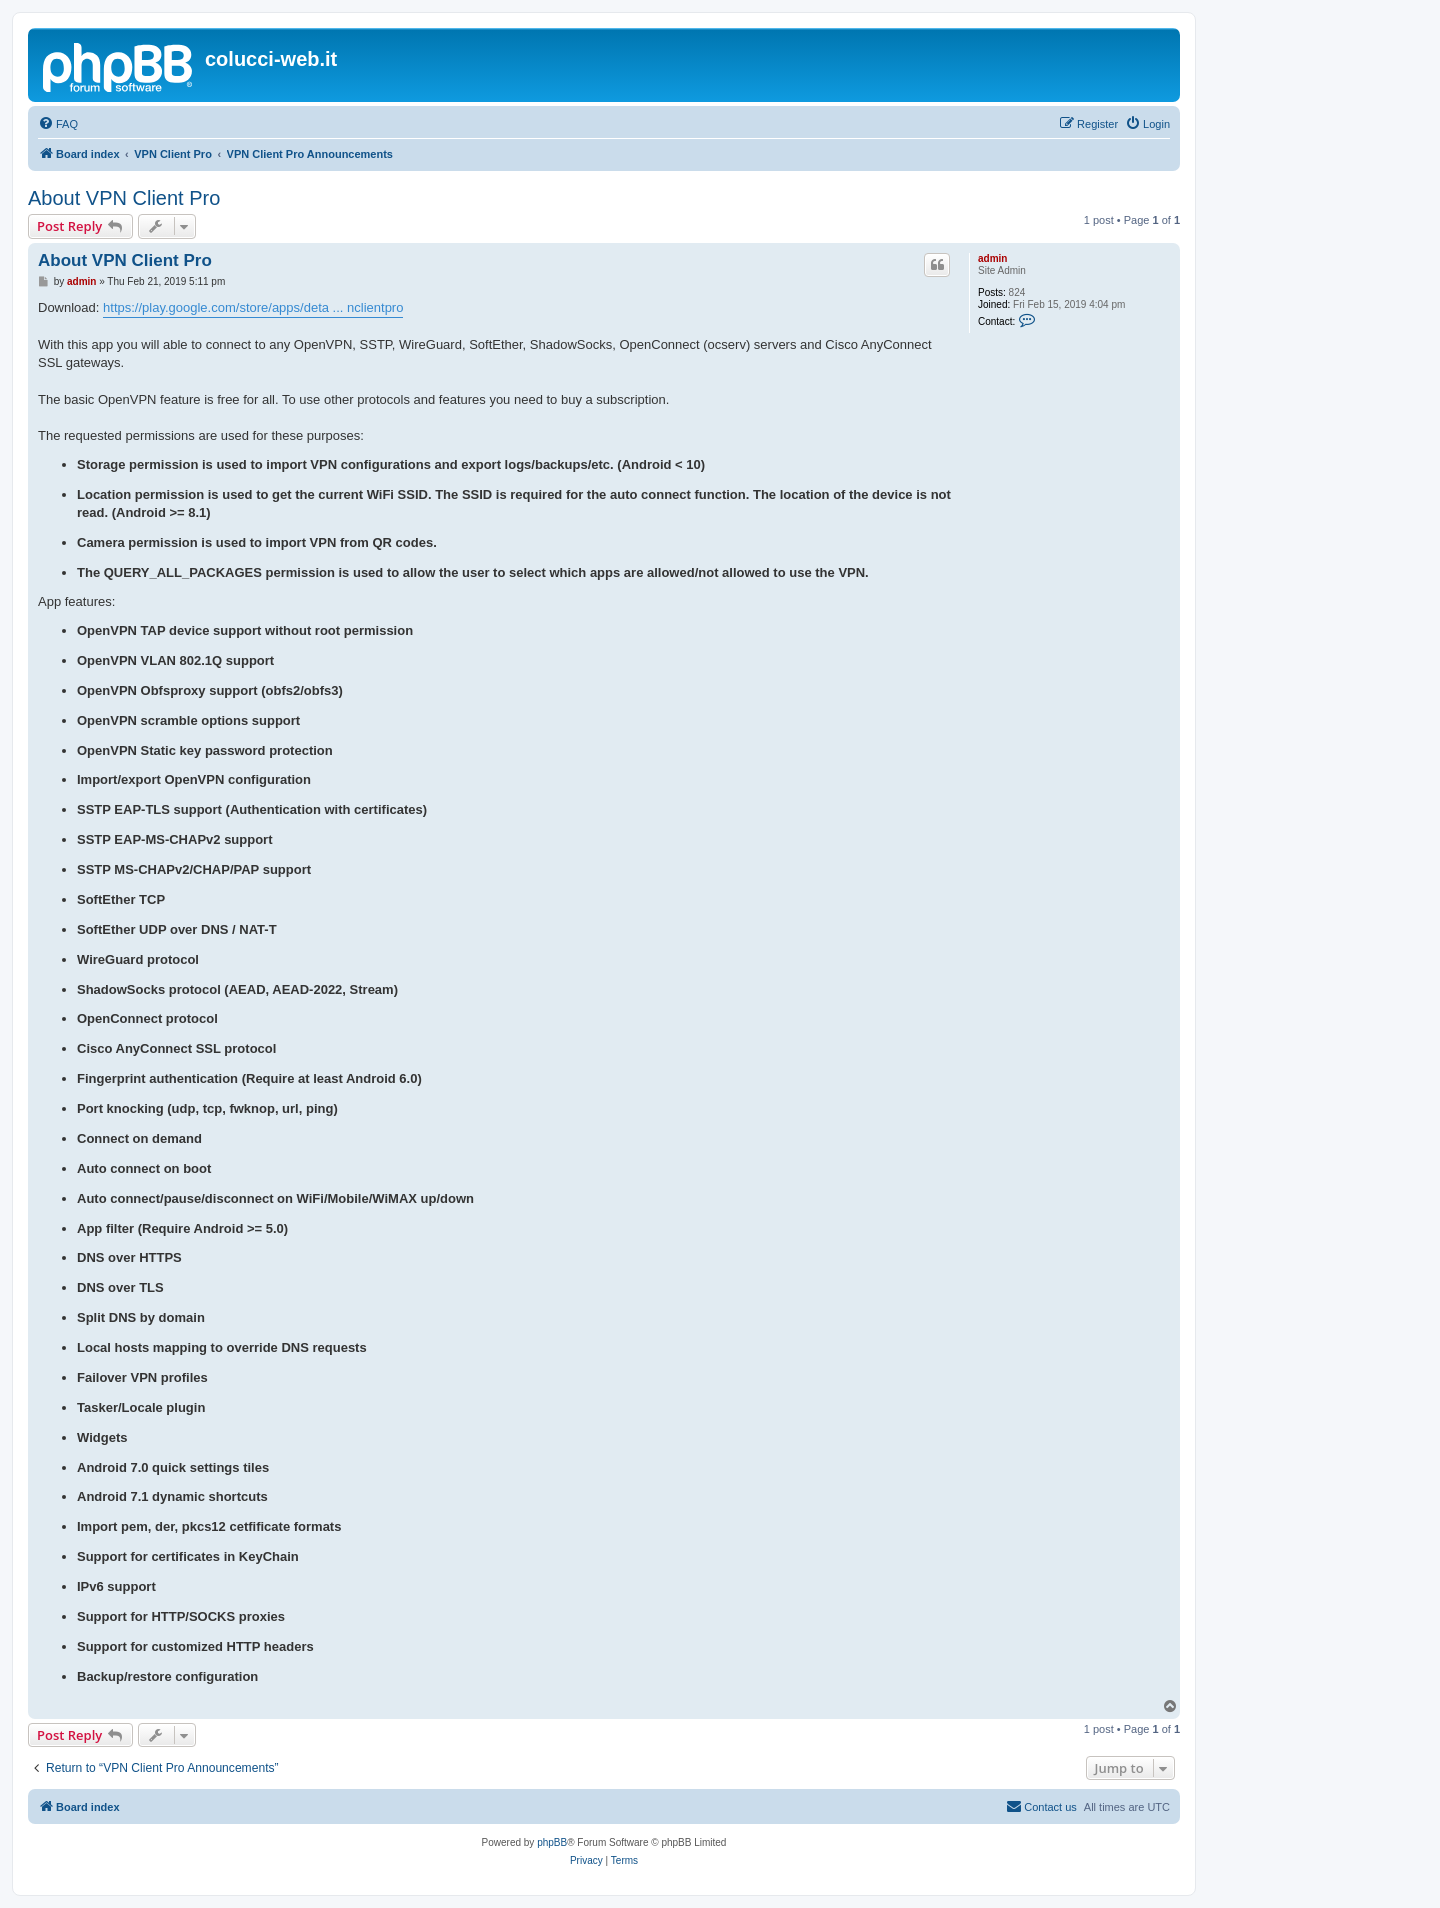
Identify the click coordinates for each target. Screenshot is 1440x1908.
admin (992, 258)
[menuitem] (58, 124)
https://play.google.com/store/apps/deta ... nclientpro (253, 307)
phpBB (552, 1842)
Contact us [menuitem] (1041, 1806)
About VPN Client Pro (124, 198)
